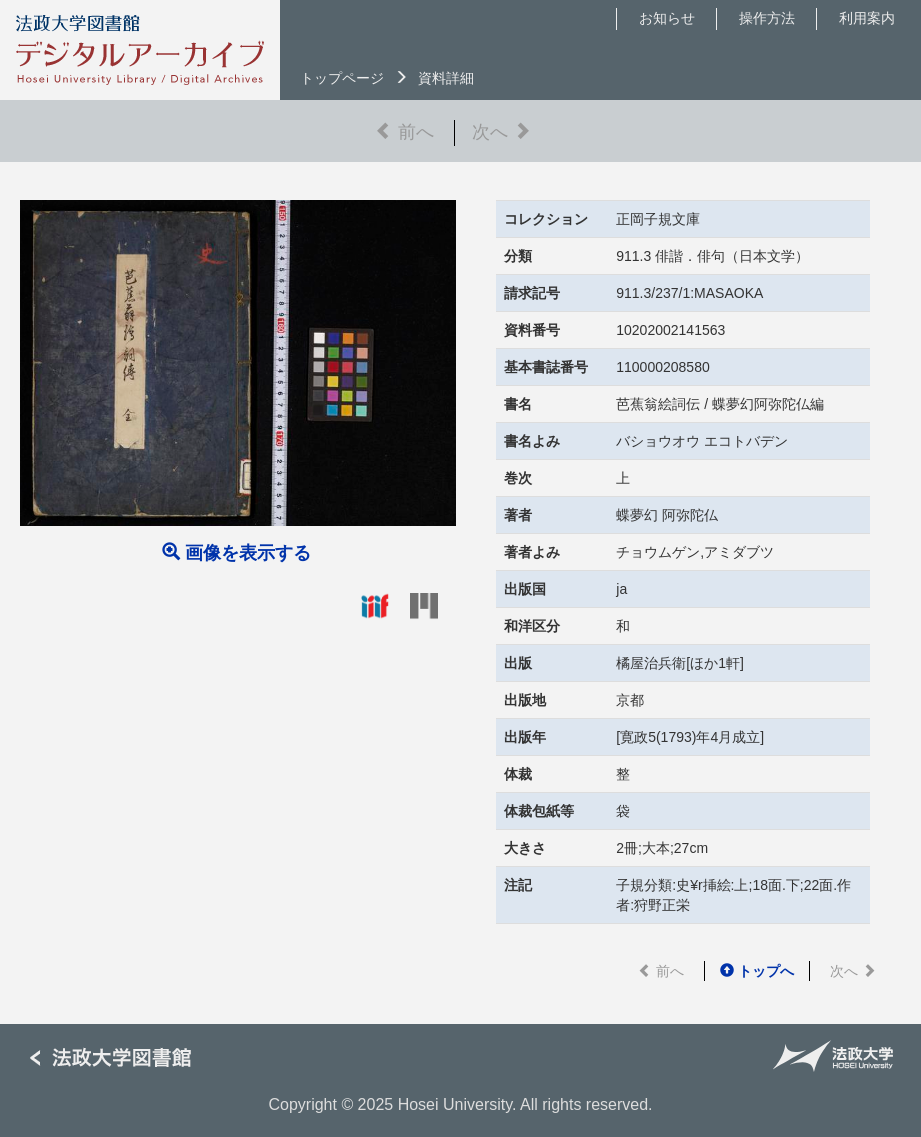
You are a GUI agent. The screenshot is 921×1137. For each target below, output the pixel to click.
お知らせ (667, 18)
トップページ (342, 78)
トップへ (757, 971)
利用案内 (867, 18)
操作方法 (767, 18)
